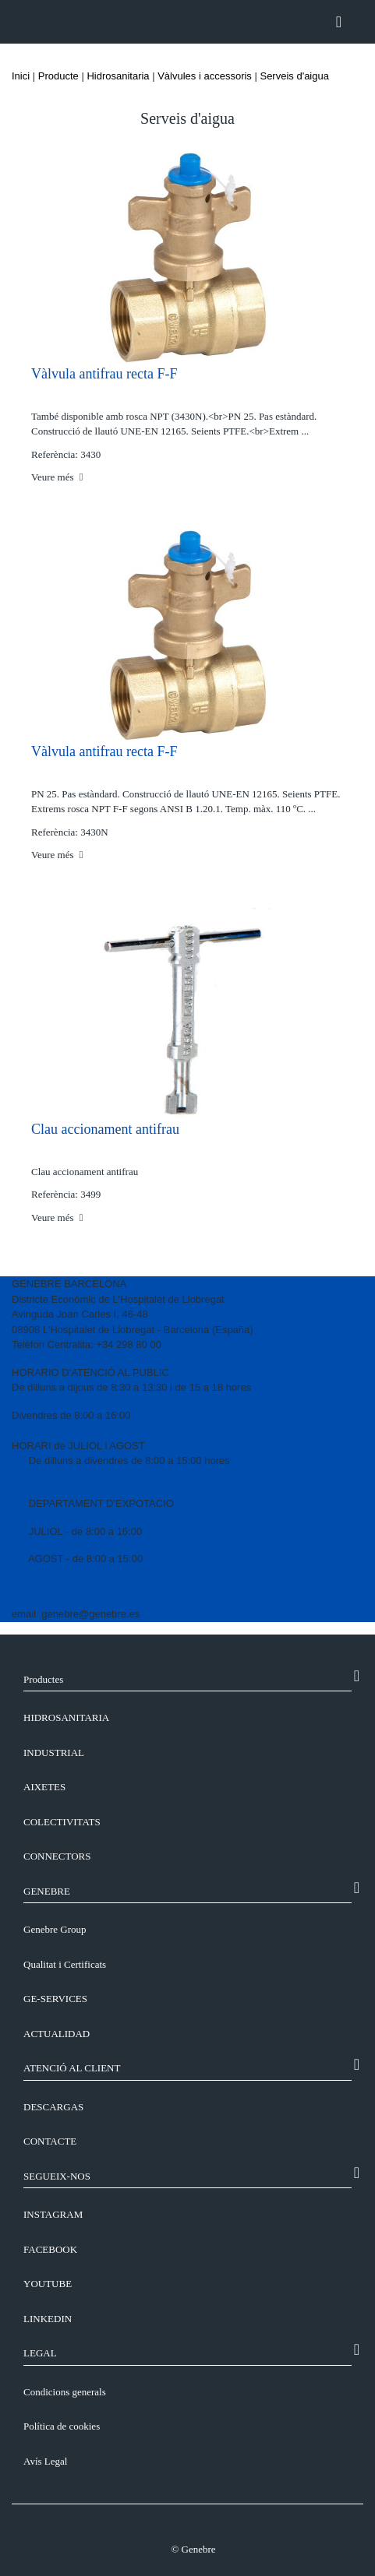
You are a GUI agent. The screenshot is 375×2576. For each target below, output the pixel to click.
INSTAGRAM (53, 2214)
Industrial (53, 1752)
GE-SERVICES (55, 1998)
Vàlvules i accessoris (204, 76)
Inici (21, 76)
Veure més (57, 477)
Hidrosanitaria (118, 76)
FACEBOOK (50, 2249)
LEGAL (40, 2353)
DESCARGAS (53, 2107)
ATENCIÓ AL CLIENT (71, 2068)
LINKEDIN (47, 2318)
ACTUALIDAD (56, 2033)
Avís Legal (45, 2461)
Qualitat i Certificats (64, 1964)
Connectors (56, 1856)
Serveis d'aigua (294, 76)
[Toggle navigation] (339, 21)
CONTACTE (49, 2141)
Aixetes (44, 1787)
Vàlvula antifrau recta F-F (104, 374)
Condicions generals (64, 2392)
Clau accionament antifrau (105, 1129)
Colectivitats (62, 1822)
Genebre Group (55, 1929)
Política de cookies (61, 2426)
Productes (43, 1679)
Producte (58, 76)
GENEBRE (46, 1891)
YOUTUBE (47, 2283)
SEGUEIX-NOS (56, 2176)
